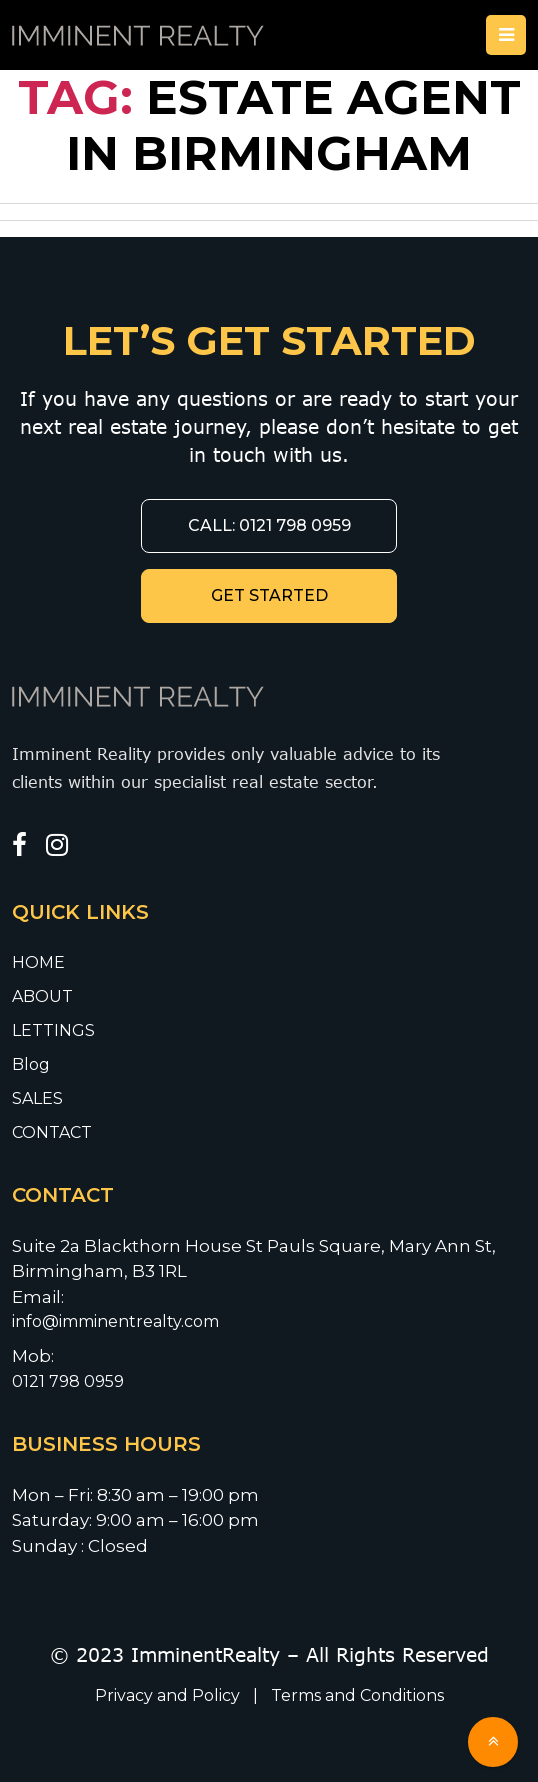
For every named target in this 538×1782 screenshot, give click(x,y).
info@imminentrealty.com (117, 1321)
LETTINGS (53, 1030)
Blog (31, 1064)
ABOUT (42, 996)
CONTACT (52, 1132)
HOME (38, 962)
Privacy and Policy (169, 1695)
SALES (37, 1098)
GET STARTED (269, 595)
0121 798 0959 (68, 1381)
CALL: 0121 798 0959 (269, 525)
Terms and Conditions (357, 1695)
